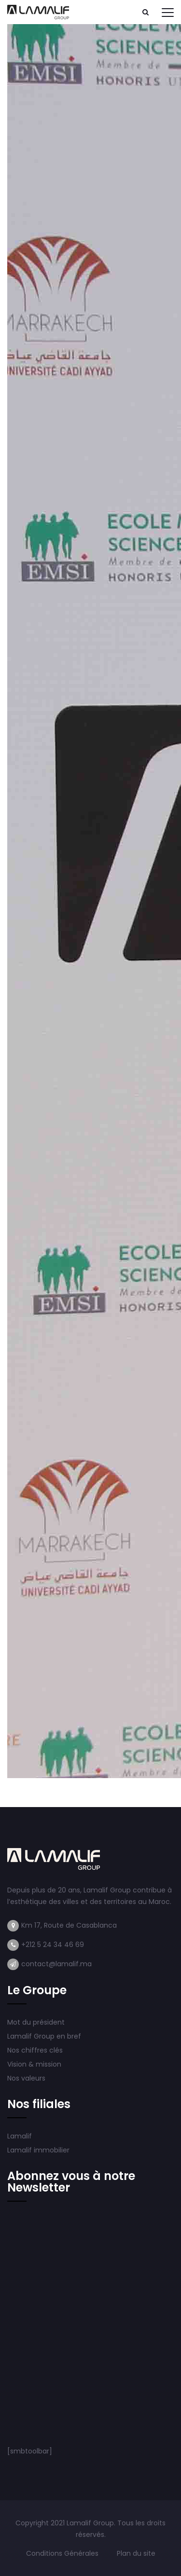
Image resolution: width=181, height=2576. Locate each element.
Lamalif (19, 2136)
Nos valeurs (27, 2078)
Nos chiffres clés (35, 2050)
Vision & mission (35, 2064)
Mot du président (36, 2022)
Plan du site (136, 2553)
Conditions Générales (63, 2553)
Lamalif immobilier (38, 2150)
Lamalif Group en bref (44, 2036)
